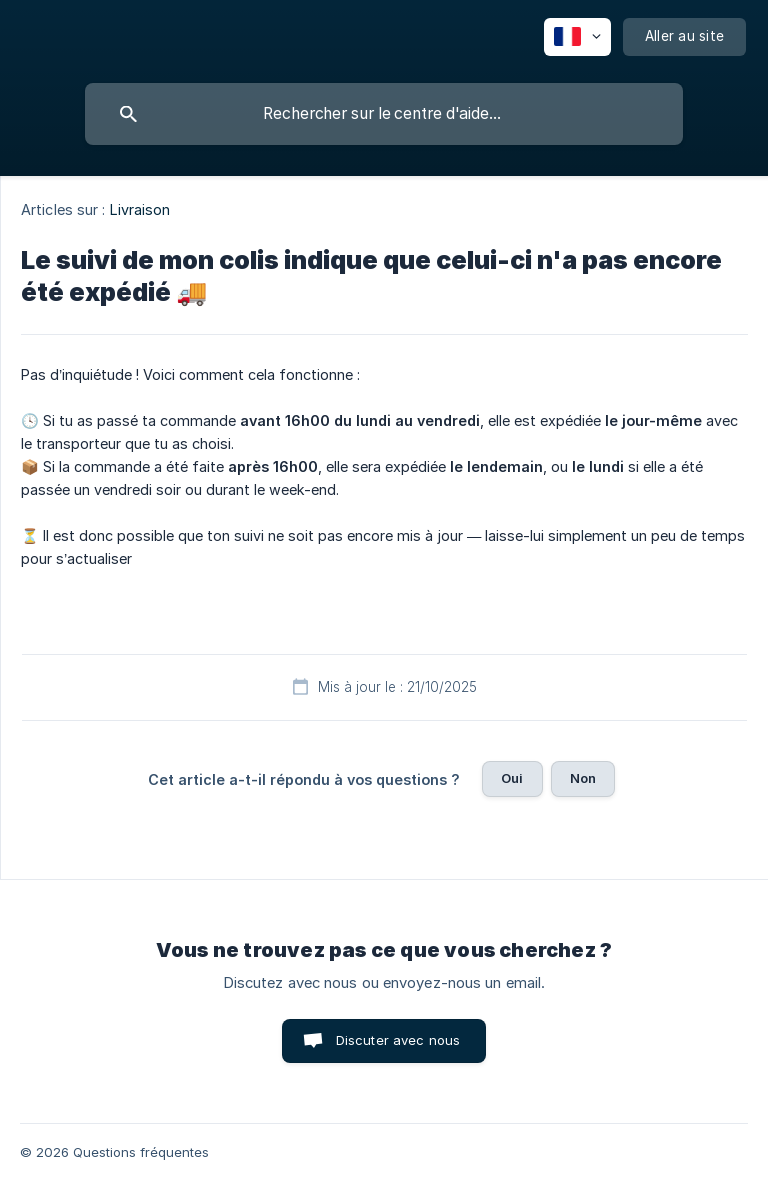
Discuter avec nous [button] (398, 1040)
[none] (577, 37)
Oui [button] (512, 778)
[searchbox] (384, 114)
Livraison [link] (140, 209)
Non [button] (583, 778)
